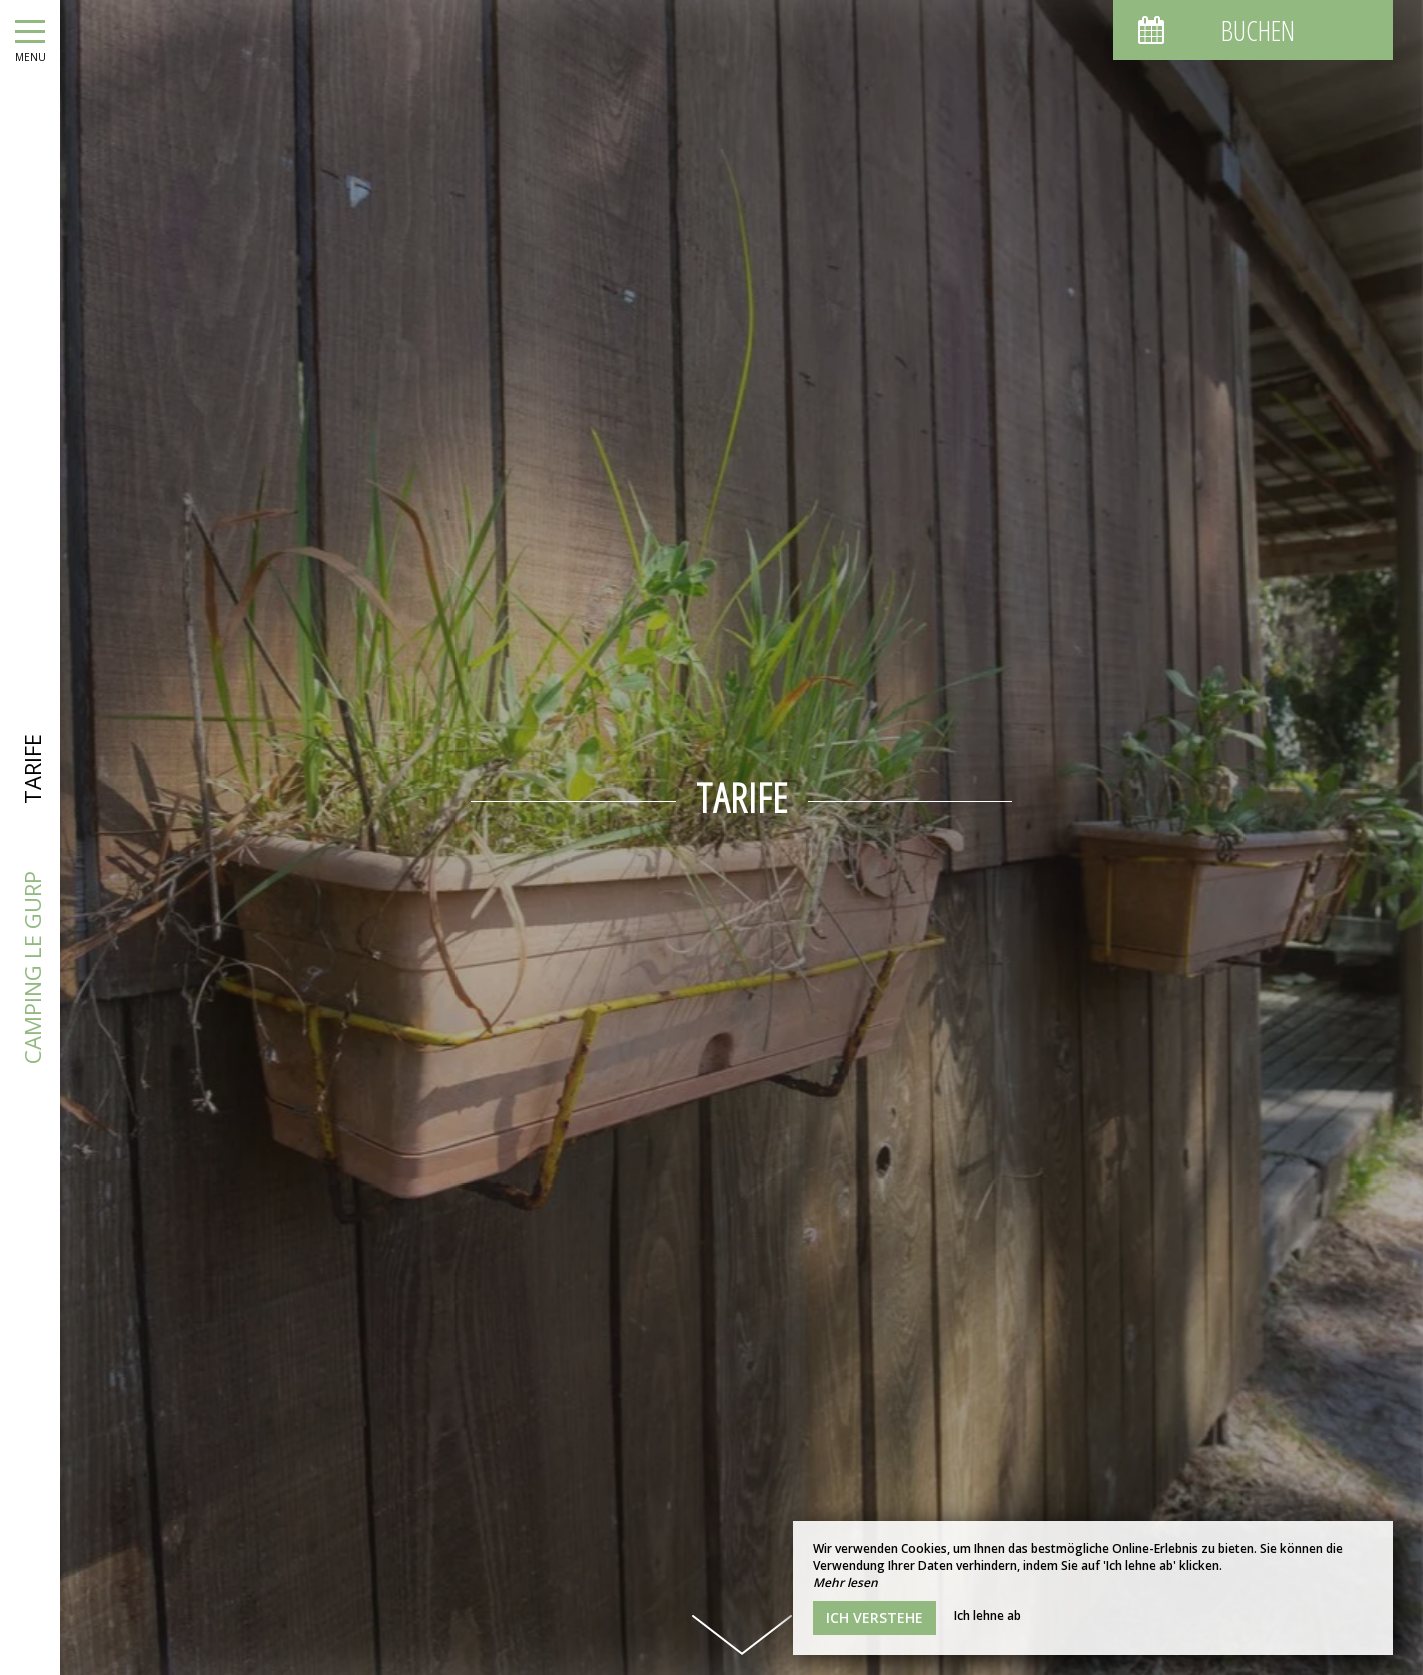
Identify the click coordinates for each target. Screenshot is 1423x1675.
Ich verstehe (874, 1617)
